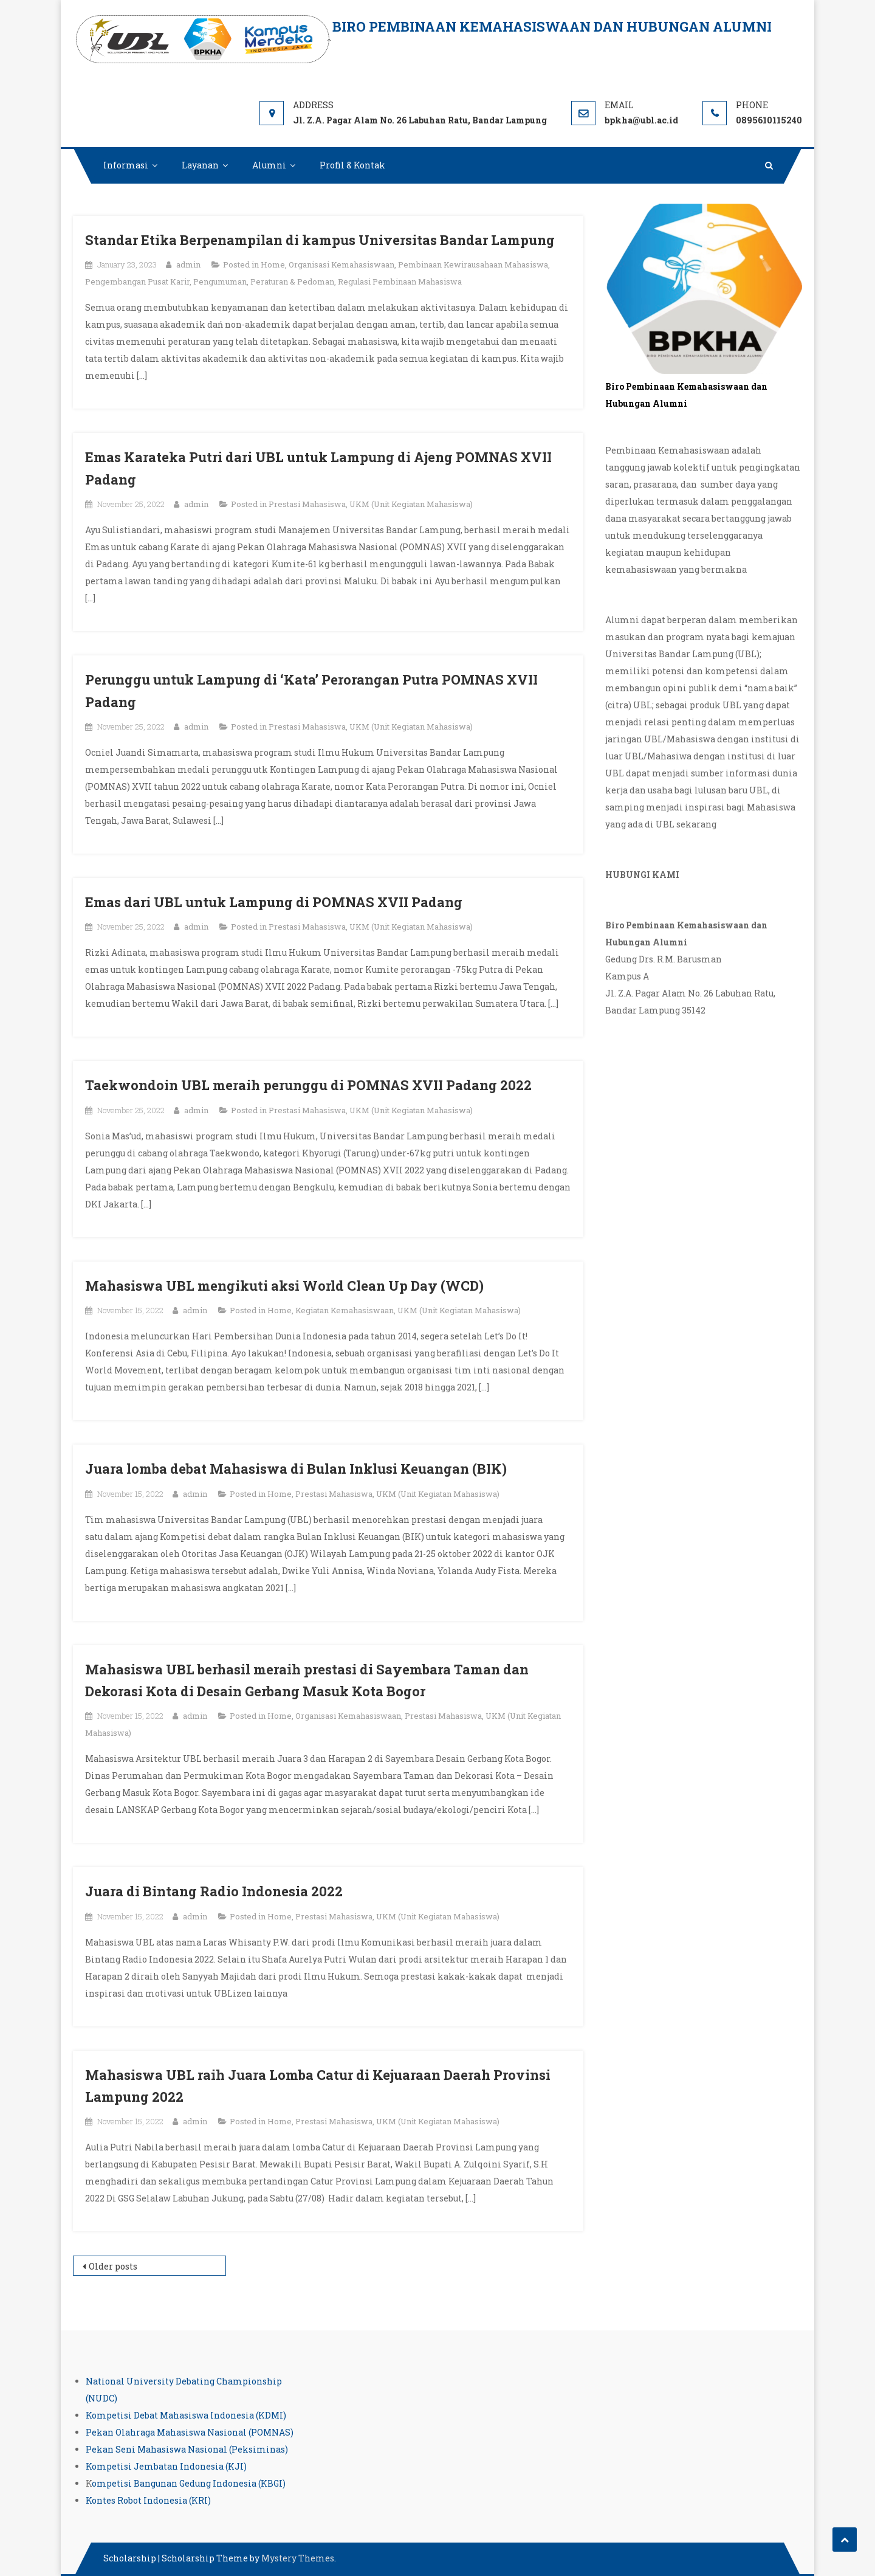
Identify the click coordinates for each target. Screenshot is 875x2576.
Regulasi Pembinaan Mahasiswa (400, 281)
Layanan (200, 165)
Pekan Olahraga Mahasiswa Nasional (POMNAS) (189, 2432)
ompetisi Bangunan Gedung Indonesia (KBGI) (189, 2483)
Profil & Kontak (352, 165)
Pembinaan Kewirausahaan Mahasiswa (473, 264)
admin (188, 264)
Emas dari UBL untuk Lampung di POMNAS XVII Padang (273, 902)
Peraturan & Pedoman (292, 281)
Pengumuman (220, 281)
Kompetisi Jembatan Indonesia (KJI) (166, 2466)
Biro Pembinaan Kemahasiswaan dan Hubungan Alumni (552, 26)
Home (273, 264)
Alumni (269, 165)
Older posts (113, 2266)
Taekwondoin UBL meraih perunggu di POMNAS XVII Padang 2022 (308, 1085)
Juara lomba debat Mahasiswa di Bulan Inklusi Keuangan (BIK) (296, 1468)
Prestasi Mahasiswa (307, 504)
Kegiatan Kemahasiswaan (344, 1310)
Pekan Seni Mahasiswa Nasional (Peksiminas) (187, 2449)
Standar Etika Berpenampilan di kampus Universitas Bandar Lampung (320, 240)
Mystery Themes (297, 2558)
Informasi (125, 165)
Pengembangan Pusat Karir (137, 281)
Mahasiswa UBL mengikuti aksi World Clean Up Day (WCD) (284, 1285)
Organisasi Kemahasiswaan (341, 264)
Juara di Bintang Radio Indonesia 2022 (214, 1891)
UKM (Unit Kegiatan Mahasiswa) (411, 504)
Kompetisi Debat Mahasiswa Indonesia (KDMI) (186, 2415)
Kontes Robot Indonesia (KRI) (148, 2500)
